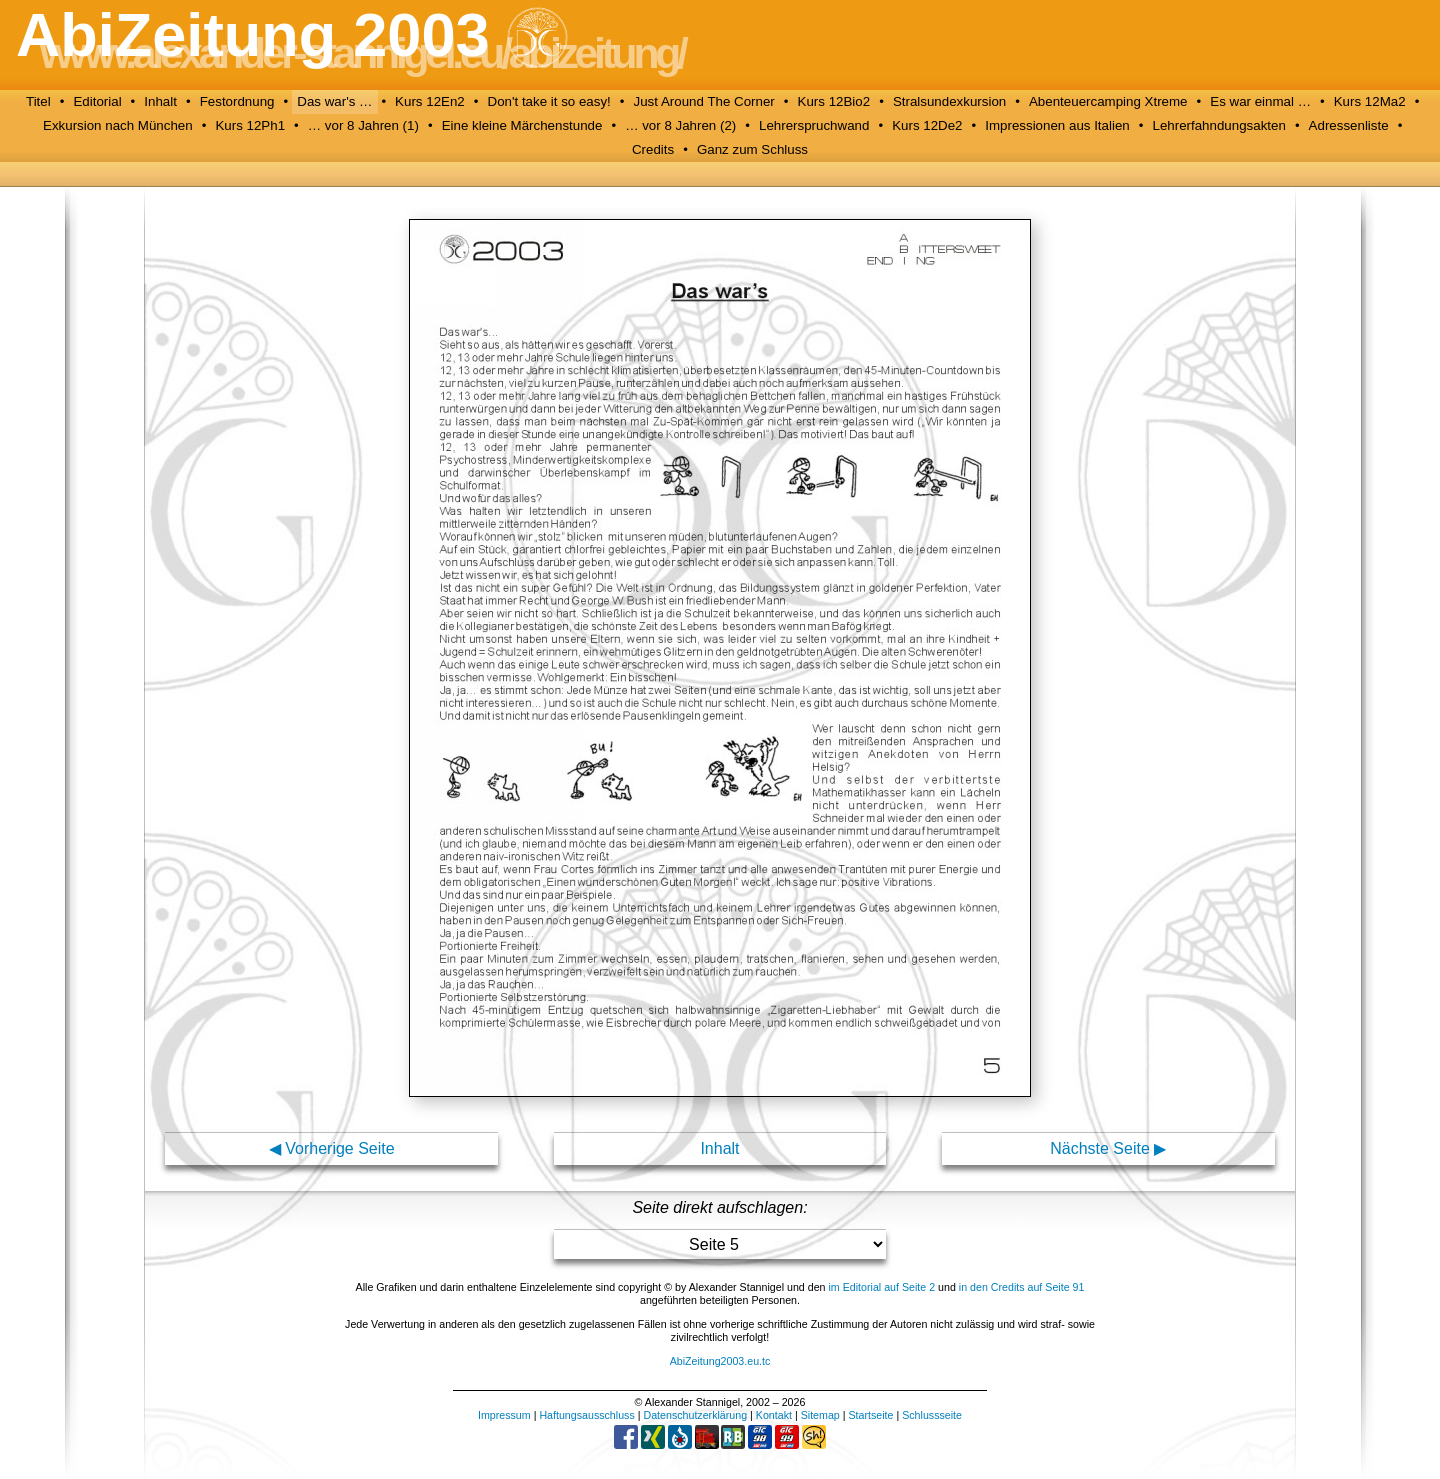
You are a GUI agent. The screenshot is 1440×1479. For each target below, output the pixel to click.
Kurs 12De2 (927, 125)
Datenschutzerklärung (695, 1415)
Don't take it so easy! (549, 101)
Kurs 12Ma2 (1370, 101)
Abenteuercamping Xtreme (1108, 101)
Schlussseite (932, 1415)
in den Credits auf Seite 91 (1022, 1287)
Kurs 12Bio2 (834, 101)
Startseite (870, 1415)
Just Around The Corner (704, 101)
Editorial (97, 101)
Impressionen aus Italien (1057, 125)
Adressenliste (1349, 125)
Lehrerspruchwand (814, 125)
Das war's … (334, 101)
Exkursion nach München (118, 125)
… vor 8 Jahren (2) (680, 125)
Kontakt (774, 1415)
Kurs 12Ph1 (250, 125)
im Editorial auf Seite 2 (881, 1287)
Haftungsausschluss (586, 1415)
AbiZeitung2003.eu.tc (720, 1361)
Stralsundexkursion (949, 101)
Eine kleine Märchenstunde (522, 125)
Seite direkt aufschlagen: (719, 1207)
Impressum (504, 1415)
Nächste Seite (1100, 1148)
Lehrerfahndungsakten (1218, 125)
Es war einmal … (1260, 101)
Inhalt (160, 101)
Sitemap (820, 1415)
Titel (38, 101)
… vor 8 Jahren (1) (363, 125)
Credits (653, 149)
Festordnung (237, 101)
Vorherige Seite (339, 1148)
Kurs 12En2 (430, 101)
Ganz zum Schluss (752, 149)
